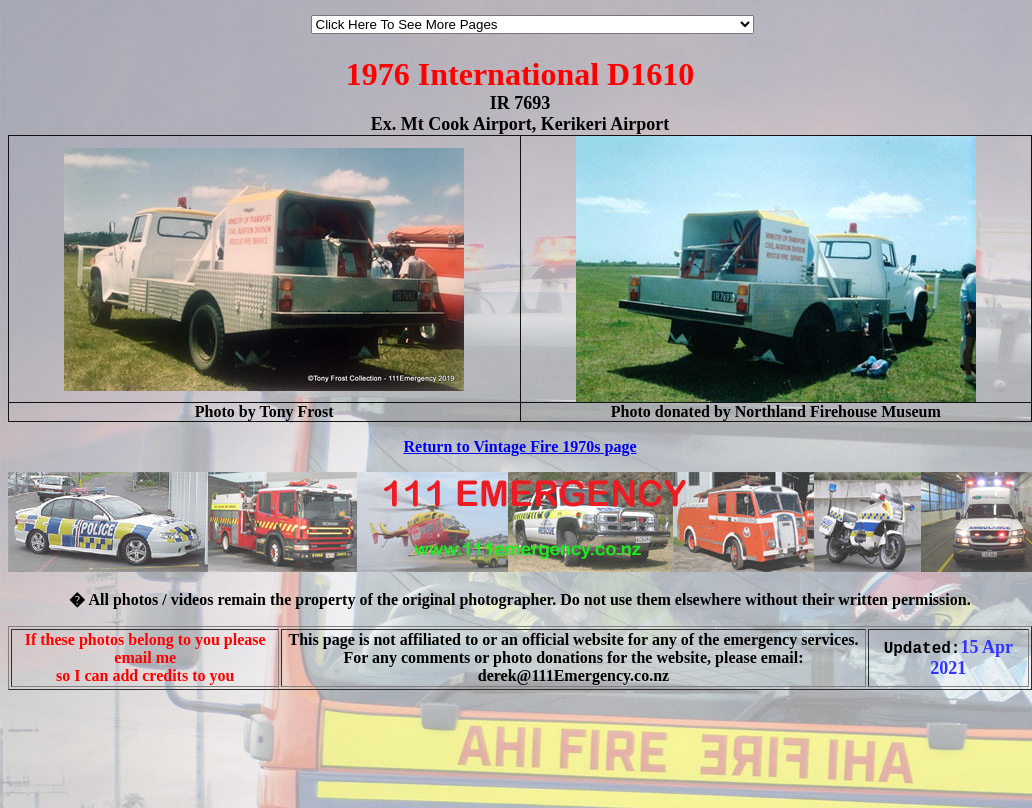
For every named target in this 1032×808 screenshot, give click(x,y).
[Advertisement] (68, 766)
